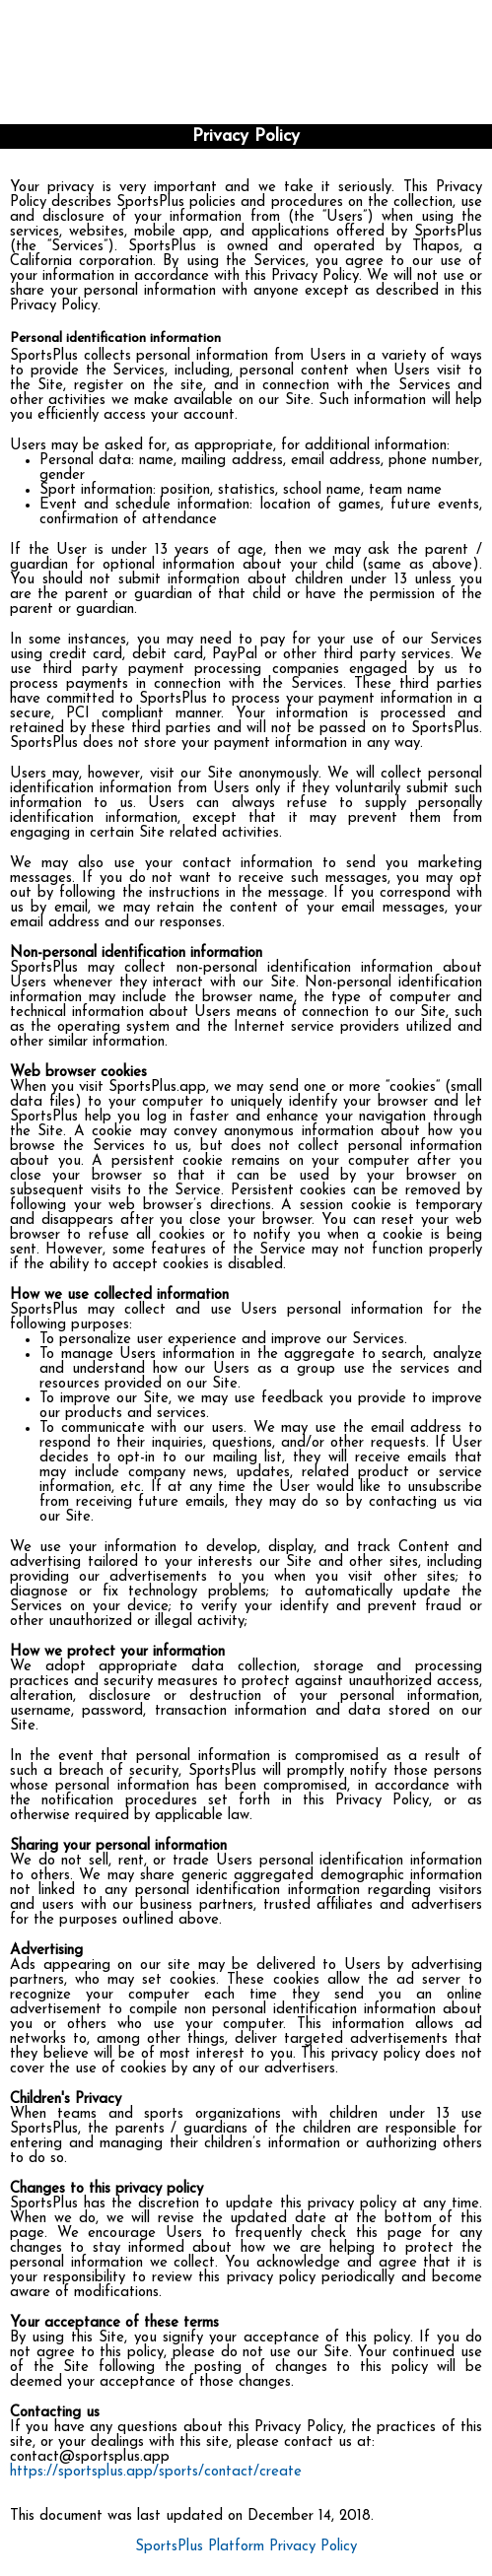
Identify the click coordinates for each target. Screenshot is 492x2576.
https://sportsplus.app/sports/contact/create (156, 2472)
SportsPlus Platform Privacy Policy (246, 2547)
